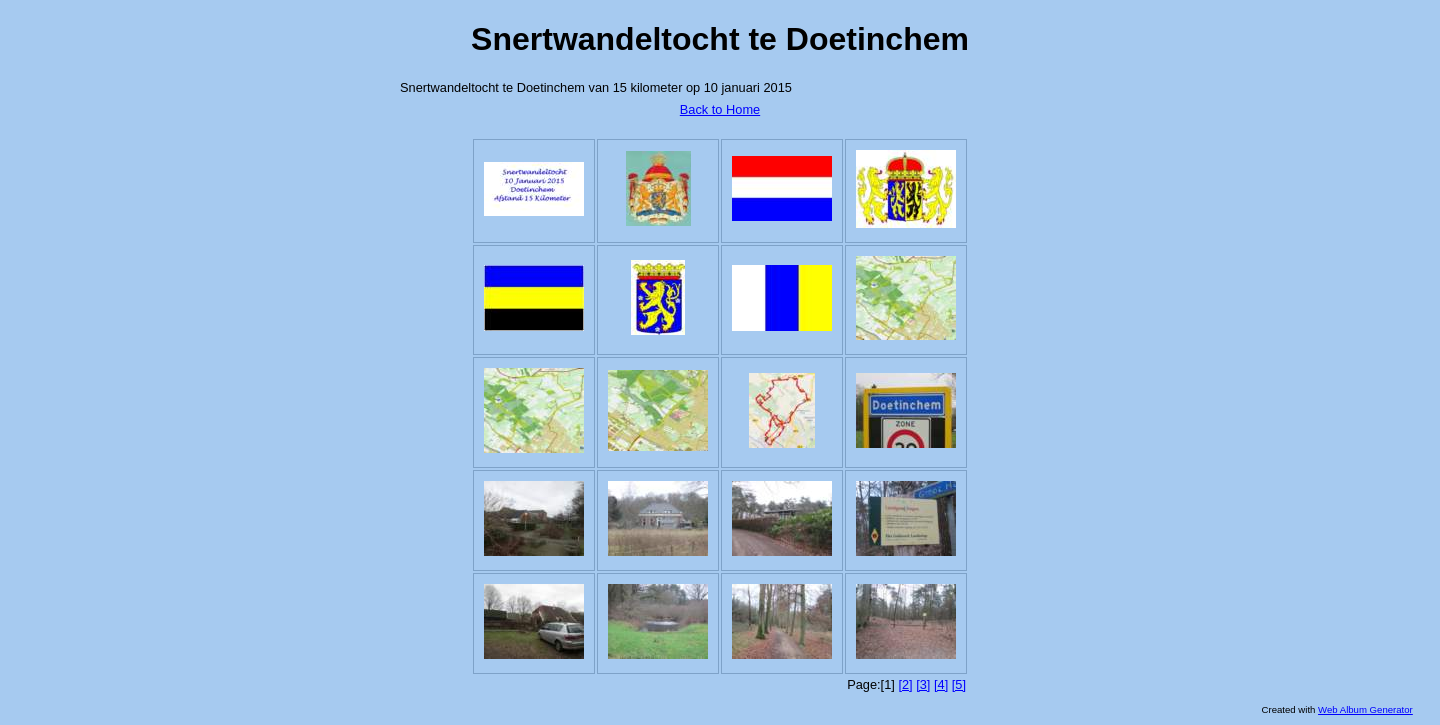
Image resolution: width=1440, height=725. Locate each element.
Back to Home (720, 109)
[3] (923, 684)
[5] (959, 684)
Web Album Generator (1365, 709)
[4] (941, 684)
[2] (905, 684)
